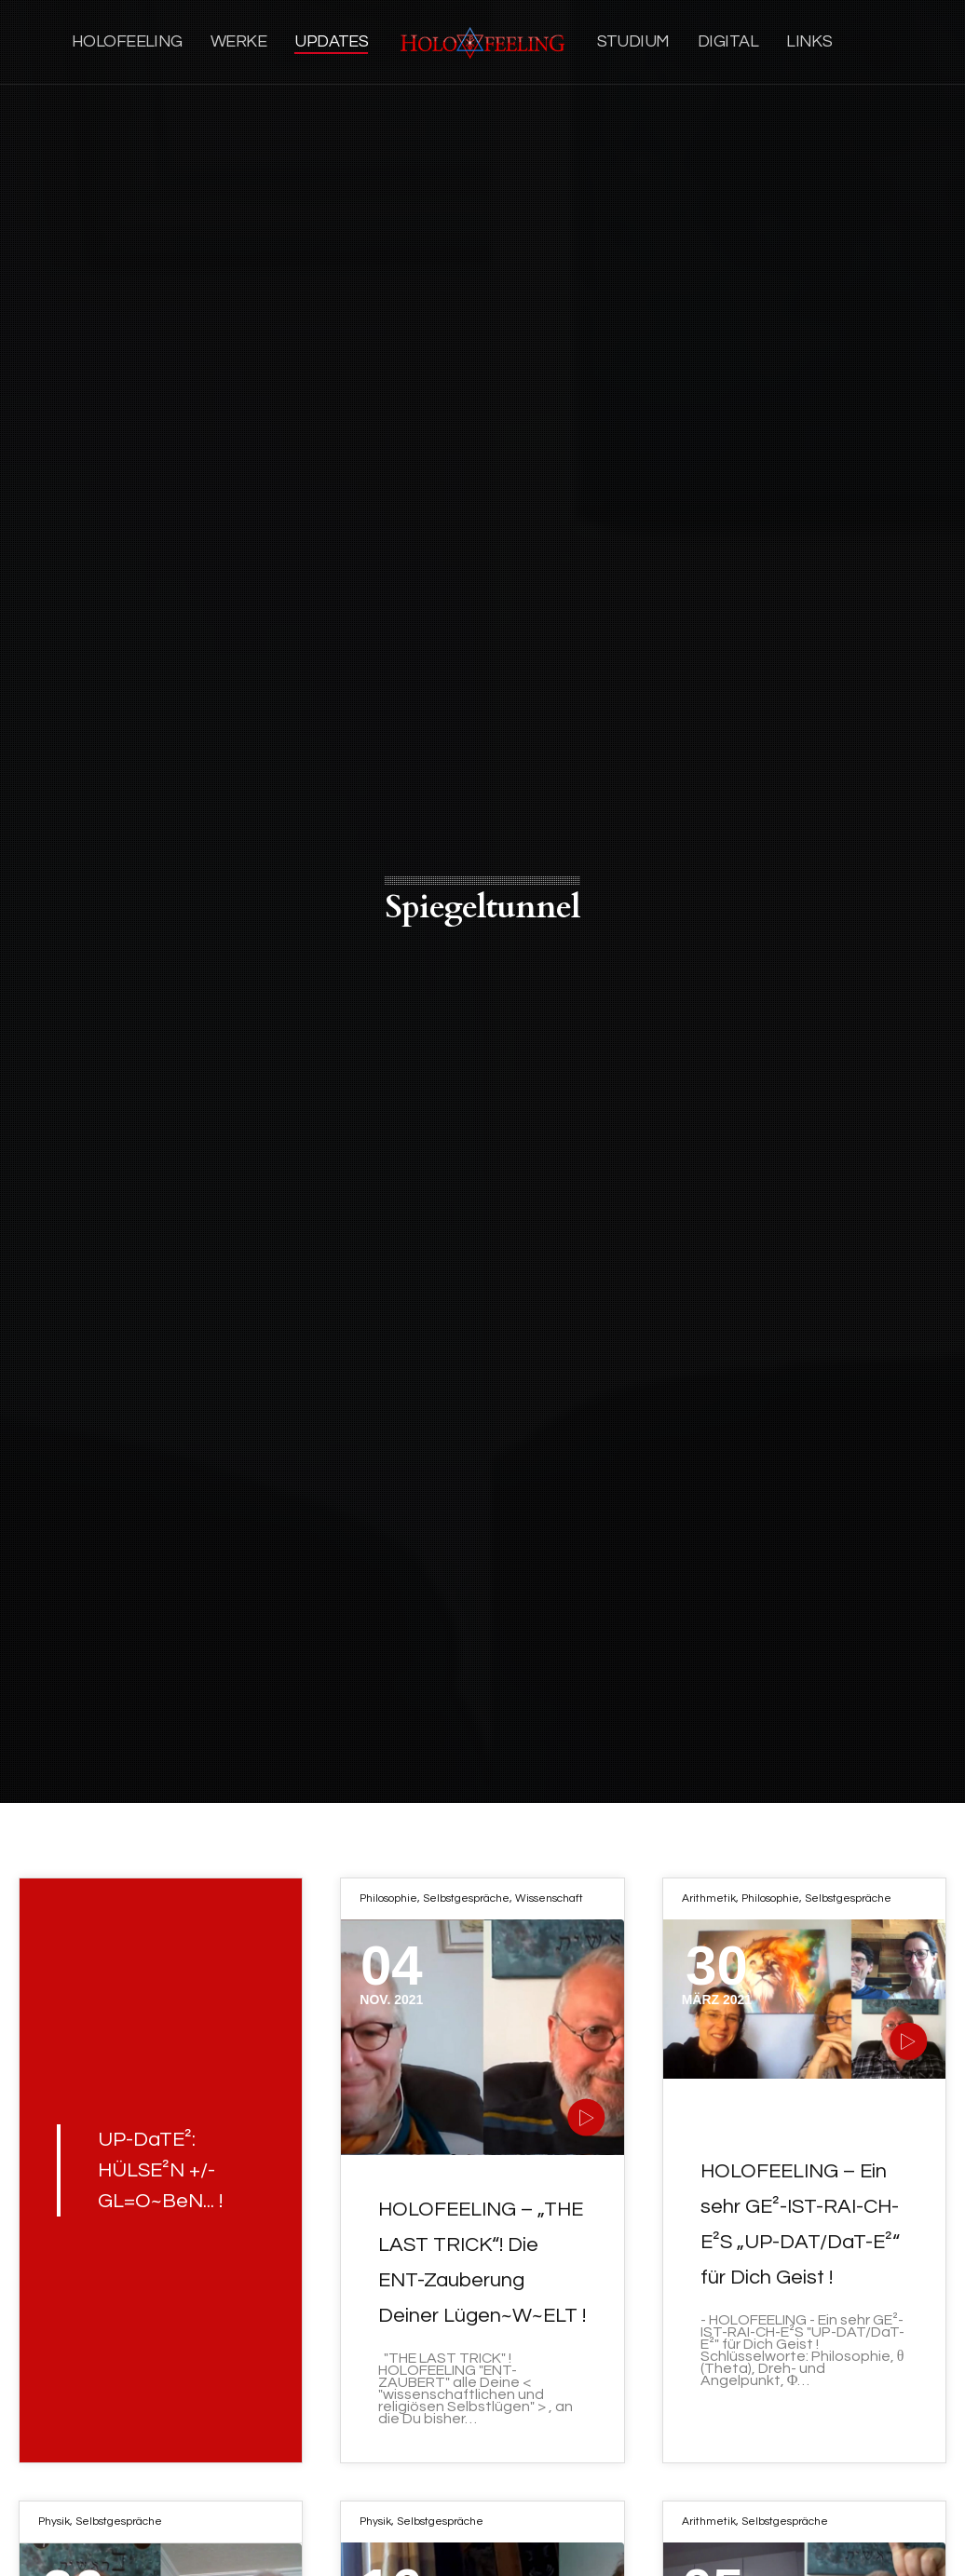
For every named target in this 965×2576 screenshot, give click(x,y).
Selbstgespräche (466, 1898)
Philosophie (388, 1898)
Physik (54, 2521)
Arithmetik (709, 1898)
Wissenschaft (549, 1898)
